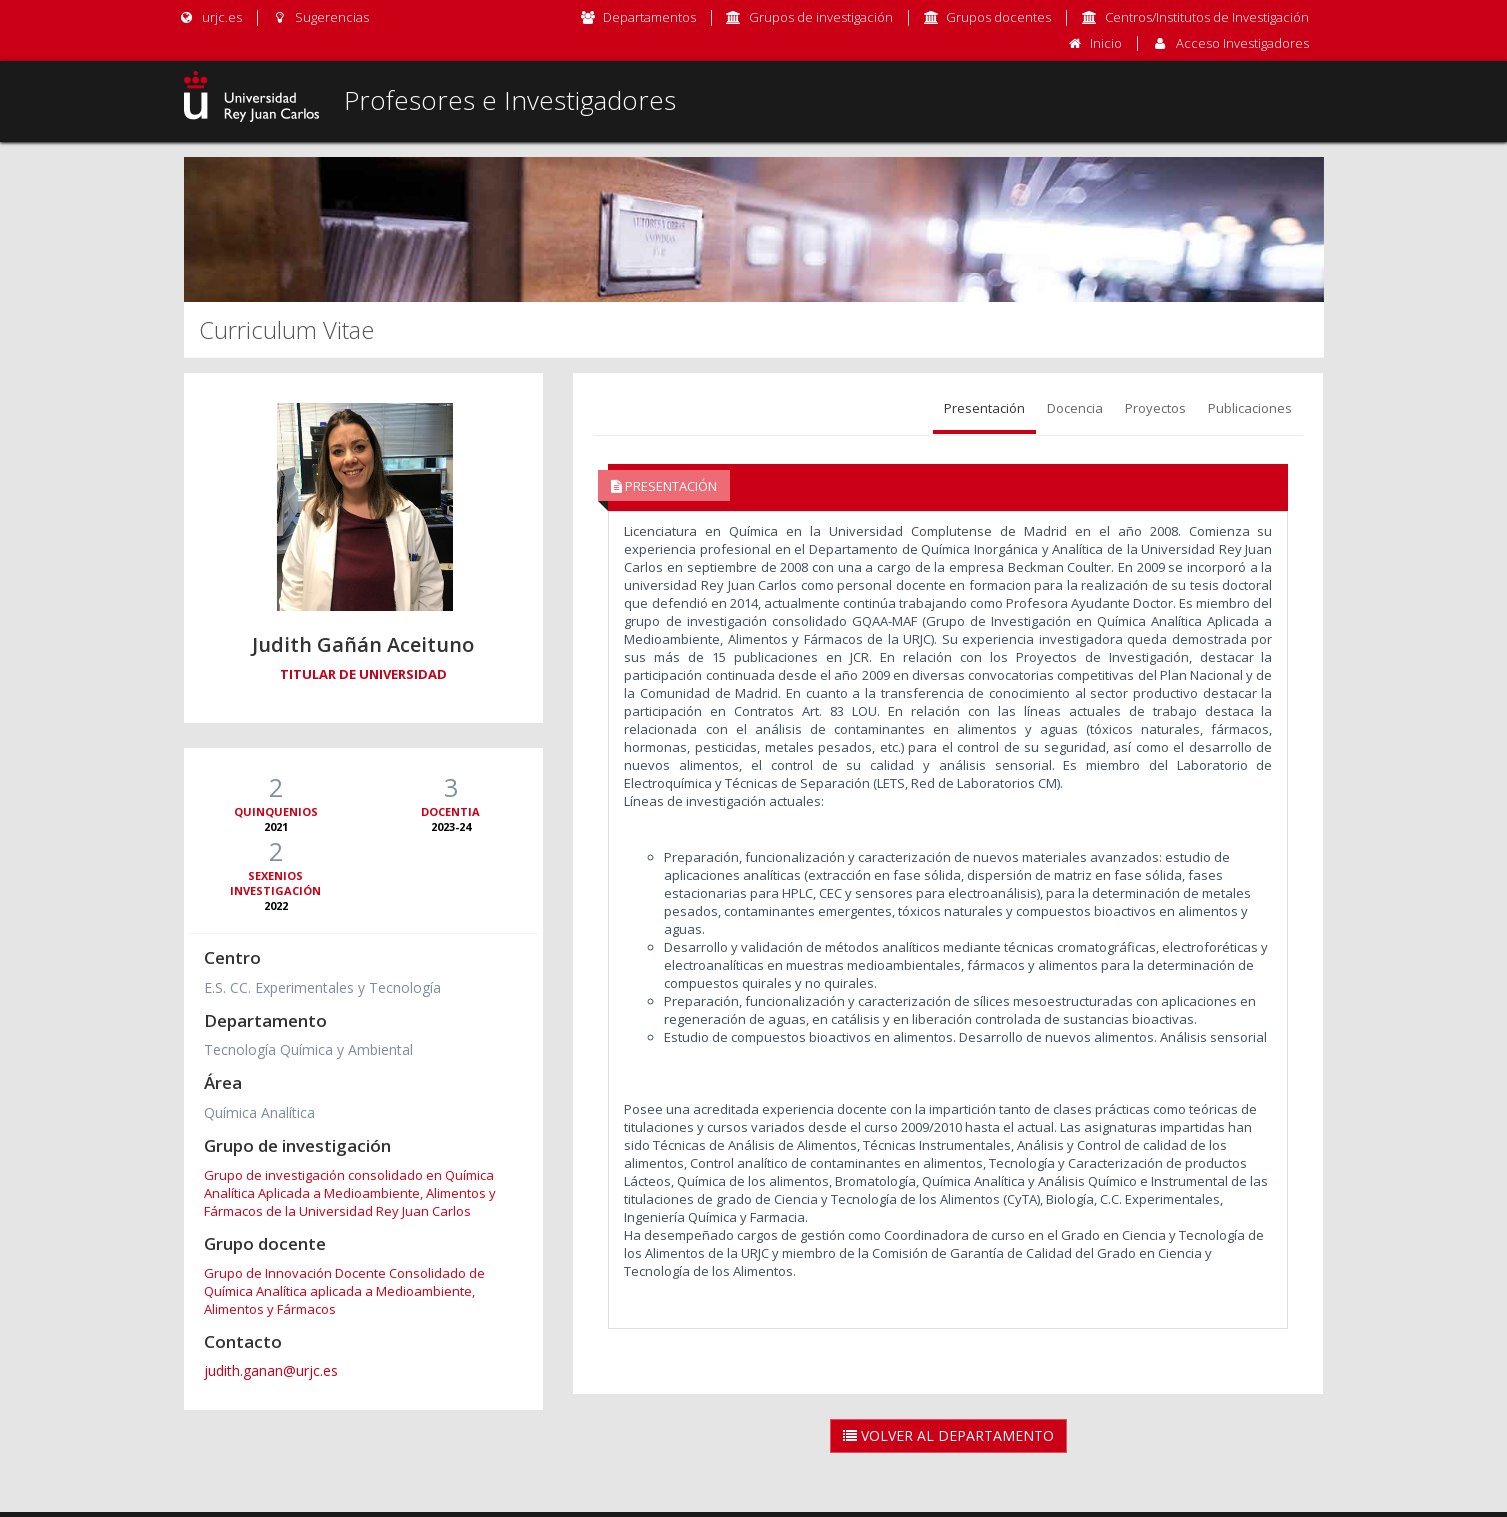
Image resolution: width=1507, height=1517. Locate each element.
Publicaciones (1250, 408)
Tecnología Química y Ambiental (308, 1049)
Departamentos (649, 17)
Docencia (1075, 408)
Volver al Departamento (948, 1435)
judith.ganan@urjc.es (271, 1370)
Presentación (984, 408)
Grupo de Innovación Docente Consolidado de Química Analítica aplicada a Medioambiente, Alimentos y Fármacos (344, 1291)
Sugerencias (320, 17)
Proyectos (1155, 408)
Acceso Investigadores (1242, 43)
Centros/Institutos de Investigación (1207, 17)
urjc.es (210, 17)
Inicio (1106, 43)
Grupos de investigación (821, 17)
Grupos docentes (998, 17)
